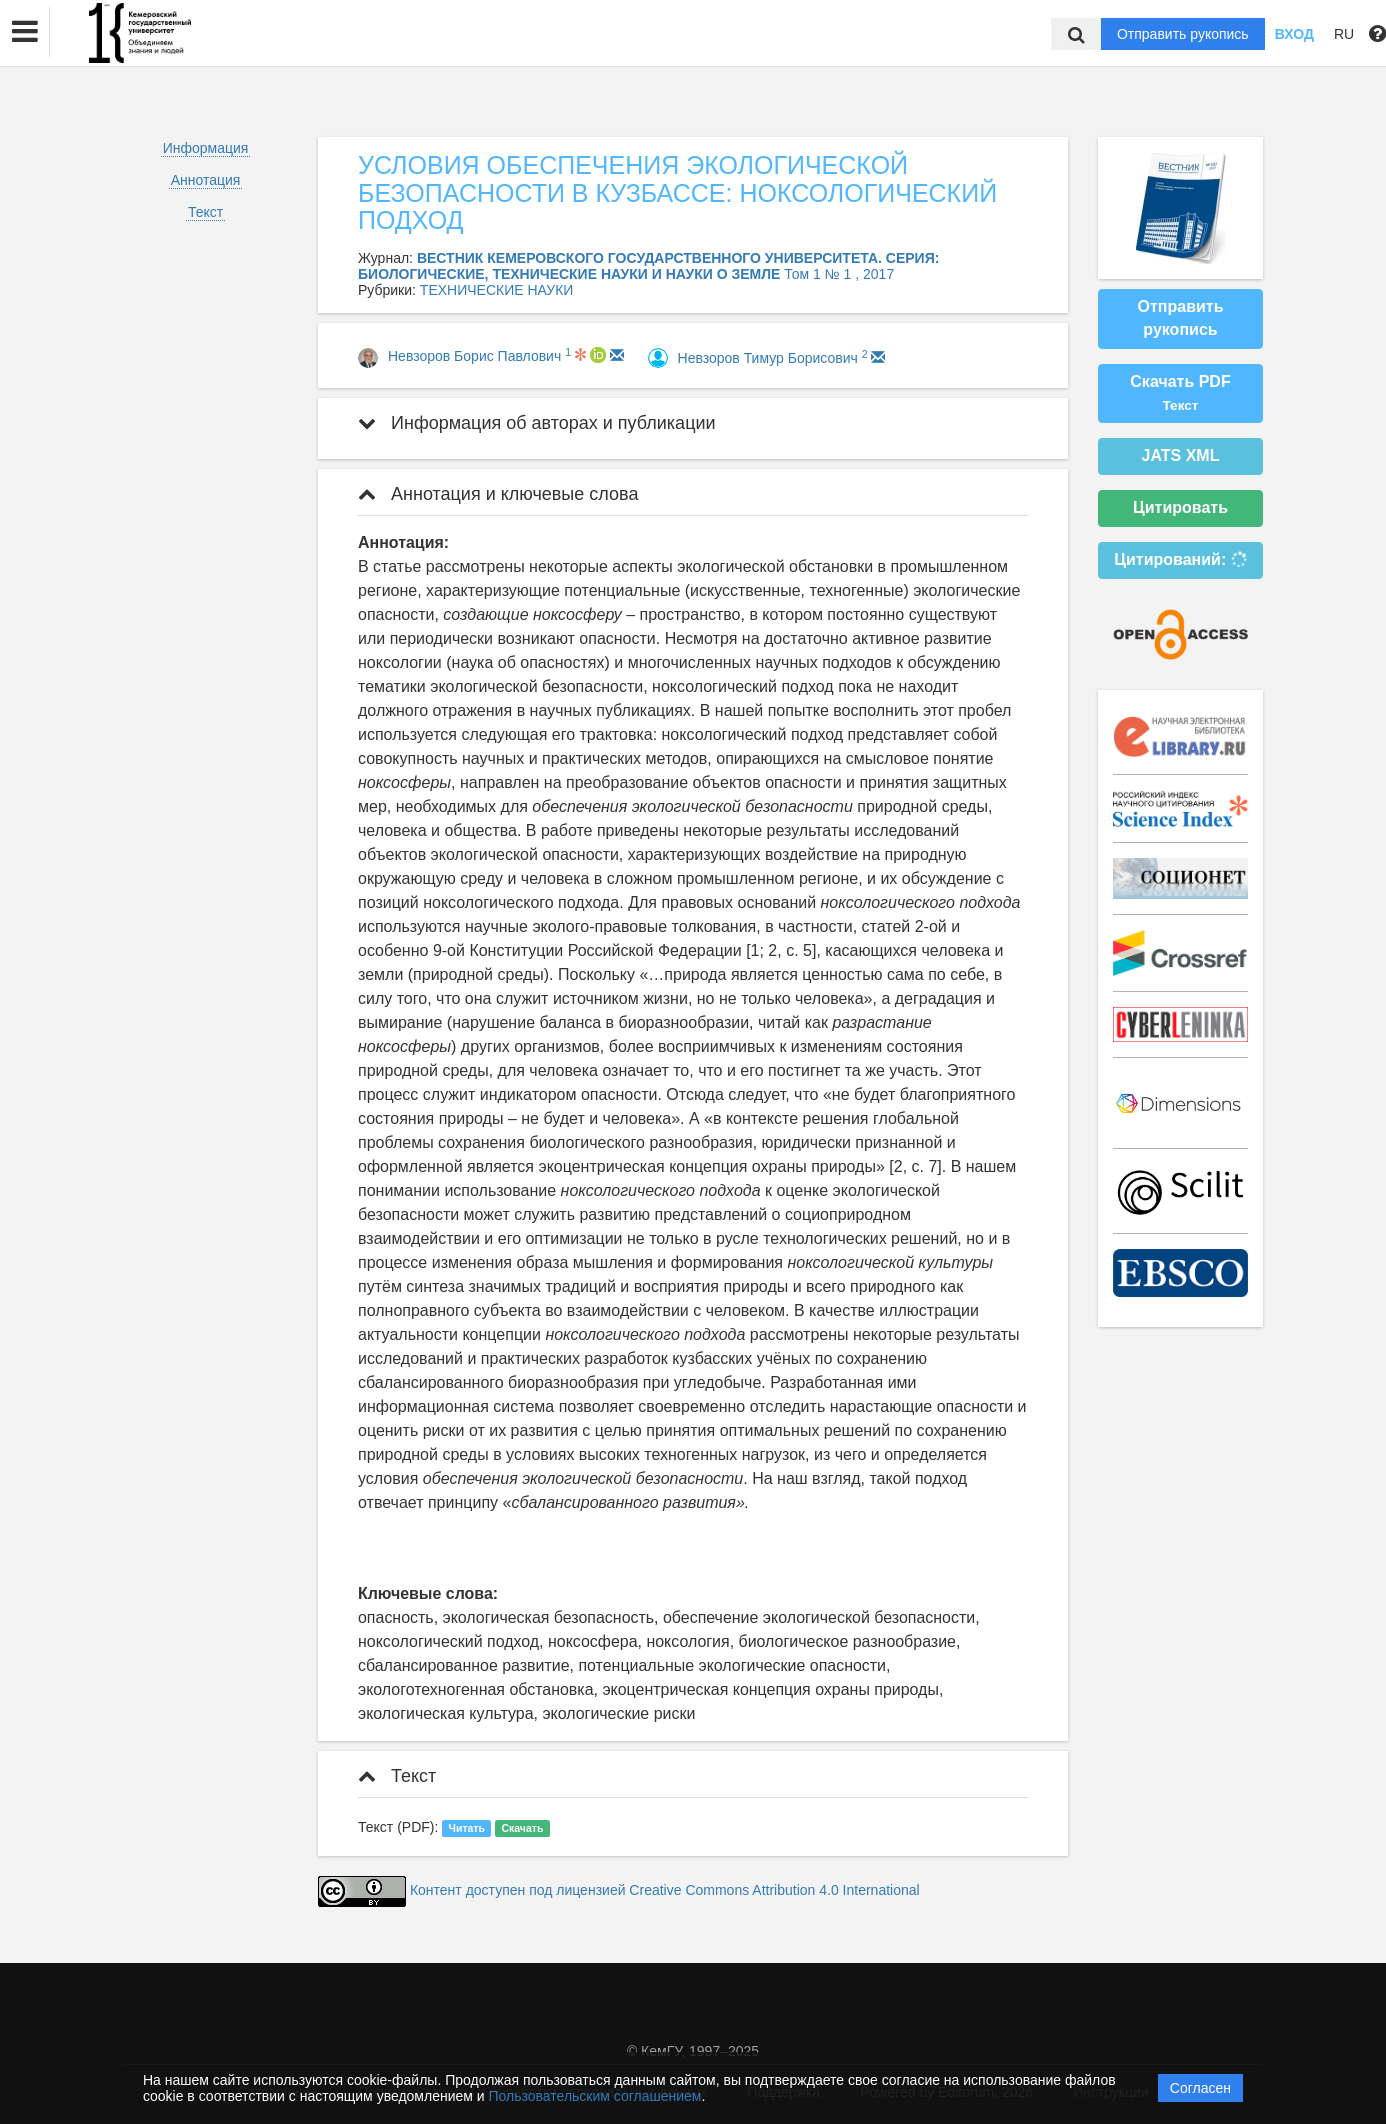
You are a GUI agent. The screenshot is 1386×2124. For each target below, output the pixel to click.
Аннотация (206, 180)
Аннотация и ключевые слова (498, 494)
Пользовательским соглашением (595, 2096)
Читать (467, 1828)
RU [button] (1344, 34)
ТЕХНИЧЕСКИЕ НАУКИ (497, 290)
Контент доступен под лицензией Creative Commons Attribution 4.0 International (665, 1890)
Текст (205, 212)
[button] (25, 32)
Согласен (1200, 2088)
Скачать (522, 1828)
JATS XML (1181, 455)
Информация (206, 148)
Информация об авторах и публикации (537, 423)
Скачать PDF (1180, 393)
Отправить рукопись (1183, 34)
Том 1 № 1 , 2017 (839, 274)
